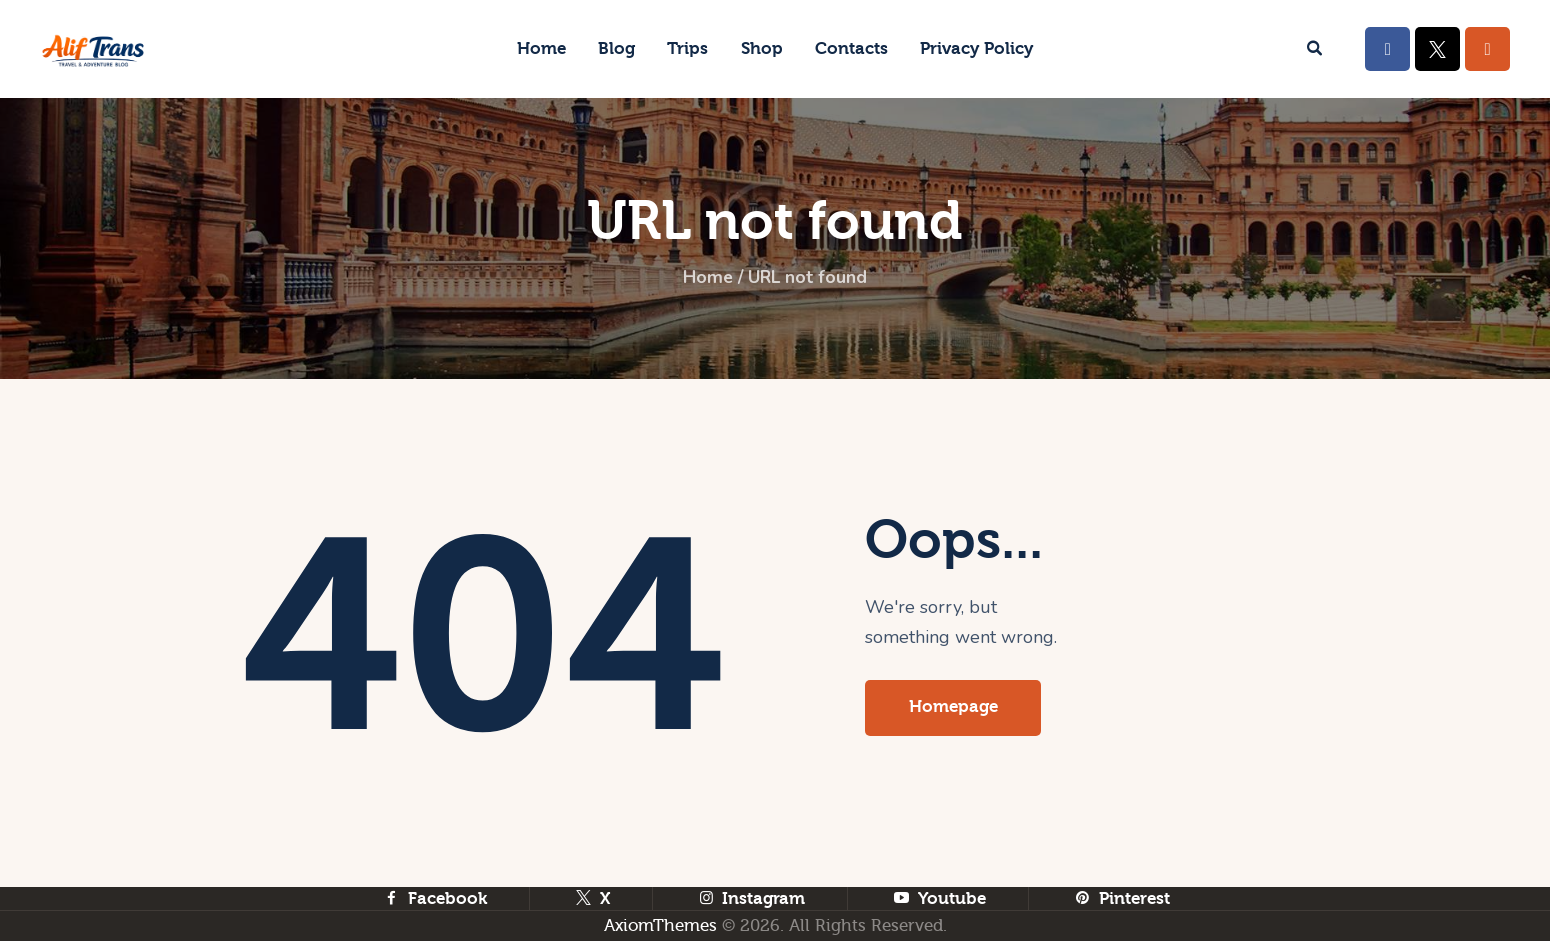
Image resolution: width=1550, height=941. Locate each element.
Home (705, 278)
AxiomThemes (660, 925)
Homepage (954, 707)
